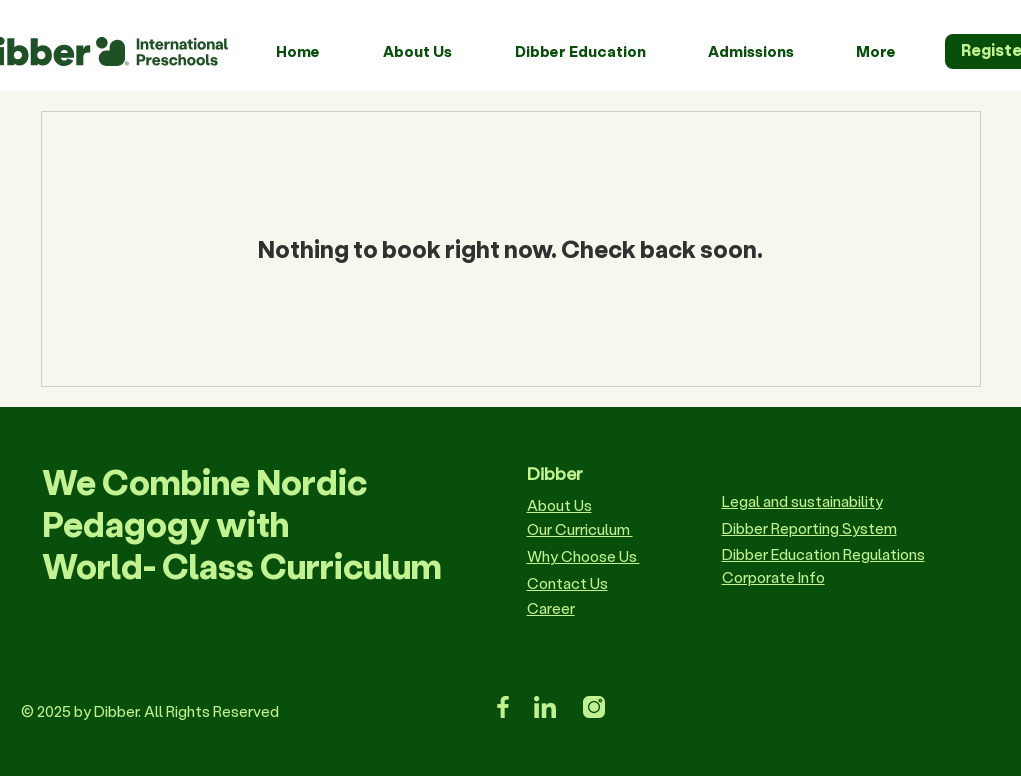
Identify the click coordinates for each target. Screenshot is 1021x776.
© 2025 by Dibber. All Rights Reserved (150, 711)
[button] (434, 51)
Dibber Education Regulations (823, 554)
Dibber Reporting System (809, 528)
